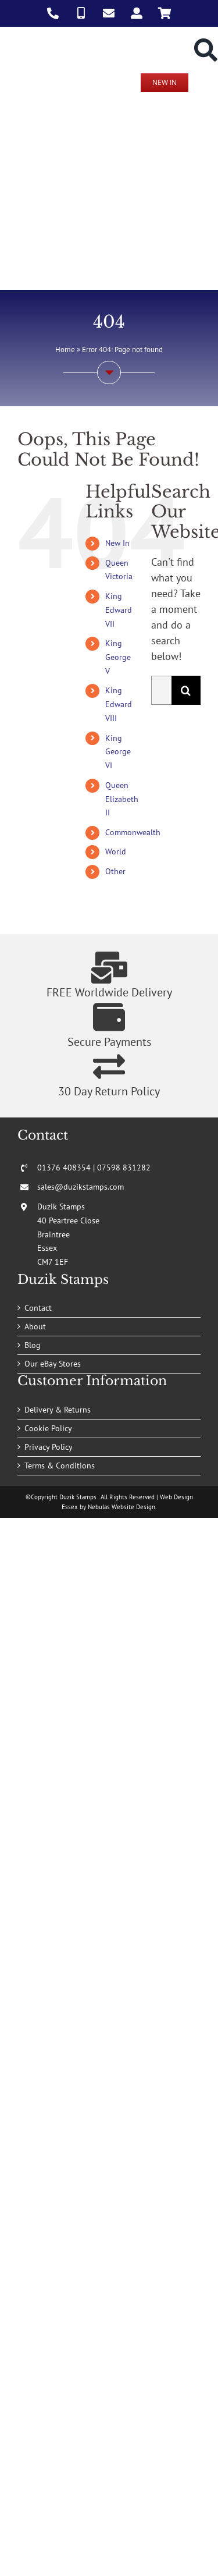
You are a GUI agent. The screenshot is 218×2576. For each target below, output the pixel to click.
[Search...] (161, 690)
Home (65, 349)
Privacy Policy (48, 1447)
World (115, 851)
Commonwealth (132, 832)
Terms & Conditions (59, 1465)
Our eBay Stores (52, 1363)
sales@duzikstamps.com (80, 1186)
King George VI (118, 752)
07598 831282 (124, 1167)
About (35, 1326)
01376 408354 (64, 1167)
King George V (118, 657)
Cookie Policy (48, 1428)
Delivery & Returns (57, 1409)
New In (117, 543)
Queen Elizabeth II (121, 799)
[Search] (186, 690)
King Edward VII (118, 610)
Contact (38, 1308)
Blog (32, 1345)
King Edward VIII (118, 704)
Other (115, 871)
